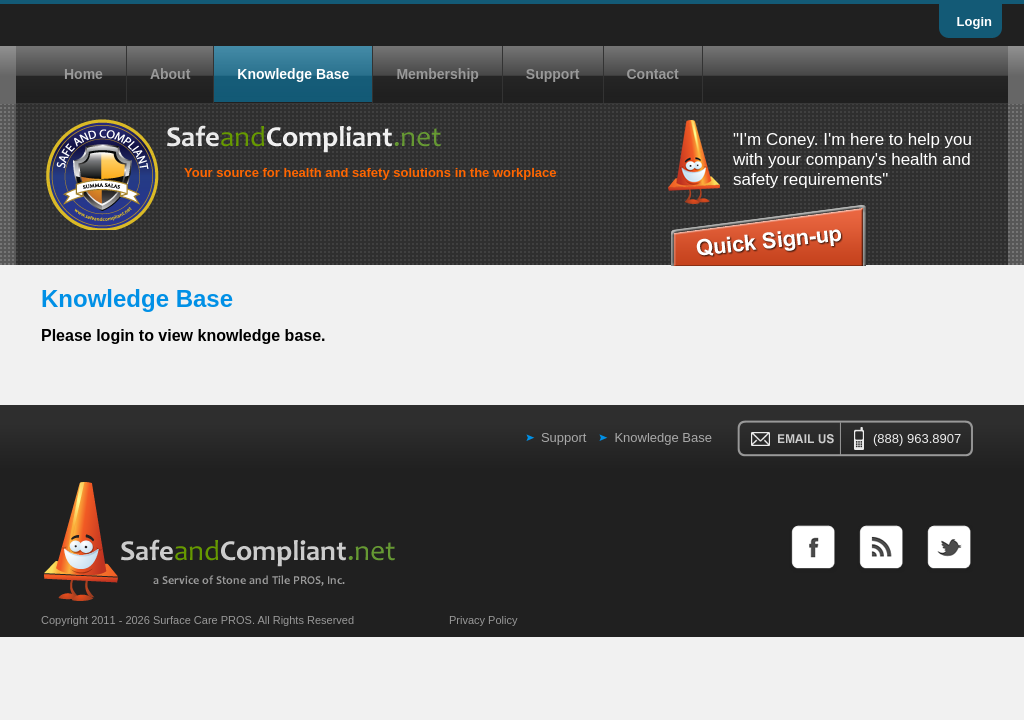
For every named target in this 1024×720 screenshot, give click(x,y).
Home (83, 74)
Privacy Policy (483, 620)
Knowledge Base (293, 74)
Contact (653, 74)
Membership (437, 74)
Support (553, 74)
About (170, 74)
